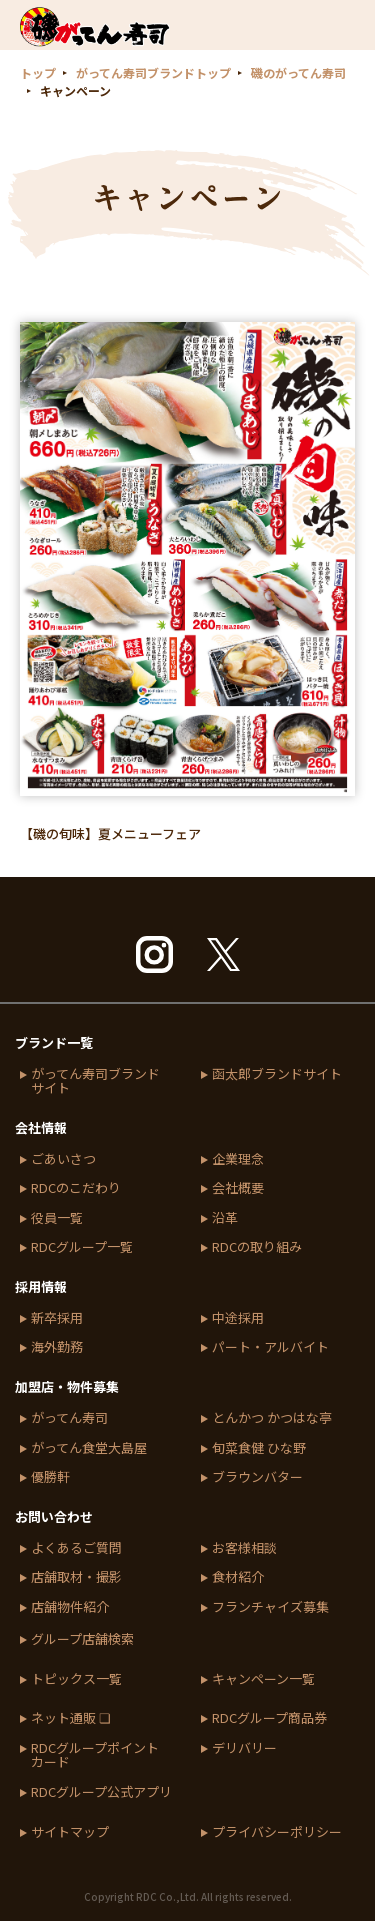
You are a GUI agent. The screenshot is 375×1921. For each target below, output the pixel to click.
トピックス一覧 (76, 1679)
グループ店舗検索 (82, 1639)
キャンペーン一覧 (263, 1679)
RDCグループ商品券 (269, 1718)
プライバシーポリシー (277, 1832)
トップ (38, 72)
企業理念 (238, 1159)
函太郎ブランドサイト (277, 1074)
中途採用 (238, 1318)
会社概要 (238, 1188)
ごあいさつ (63, 1159)
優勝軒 (50, 1477)
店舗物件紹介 (70, 1607)
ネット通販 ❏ (71, 1718)
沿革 (225, 1218)
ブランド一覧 (54, 1042)
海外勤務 (57, 1347)
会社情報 (41, 1127)
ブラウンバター (257, 1477)
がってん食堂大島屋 (89, 1448)
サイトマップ (70, 1832)
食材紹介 (238, 1577)
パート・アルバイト (270, 1347)
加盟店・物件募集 (67, 1386)
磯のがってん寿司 (298, 72)
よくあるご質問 (76, 1548)
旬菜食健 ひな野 (259, 1448)
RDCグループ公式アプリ (101, 1792)
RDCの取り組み (257, 1247)
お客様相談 (244, 1548)
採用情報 (41, 1286)
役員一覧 (57, 1218)
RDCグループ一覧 (82, 1247)
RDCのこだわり (76, 1188)
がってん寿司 (69, 1418)
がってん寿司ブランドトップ (153, 72)
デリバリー (244, 1748)
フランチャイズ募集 (270, 1607)
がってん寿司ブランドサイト (95, 1081)
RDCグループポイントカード (95, 1755)
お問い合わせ (54, 1516)
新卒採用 (57, 1318)
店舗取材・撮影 (76, 1577)
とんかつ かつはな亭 (272, 1418)
